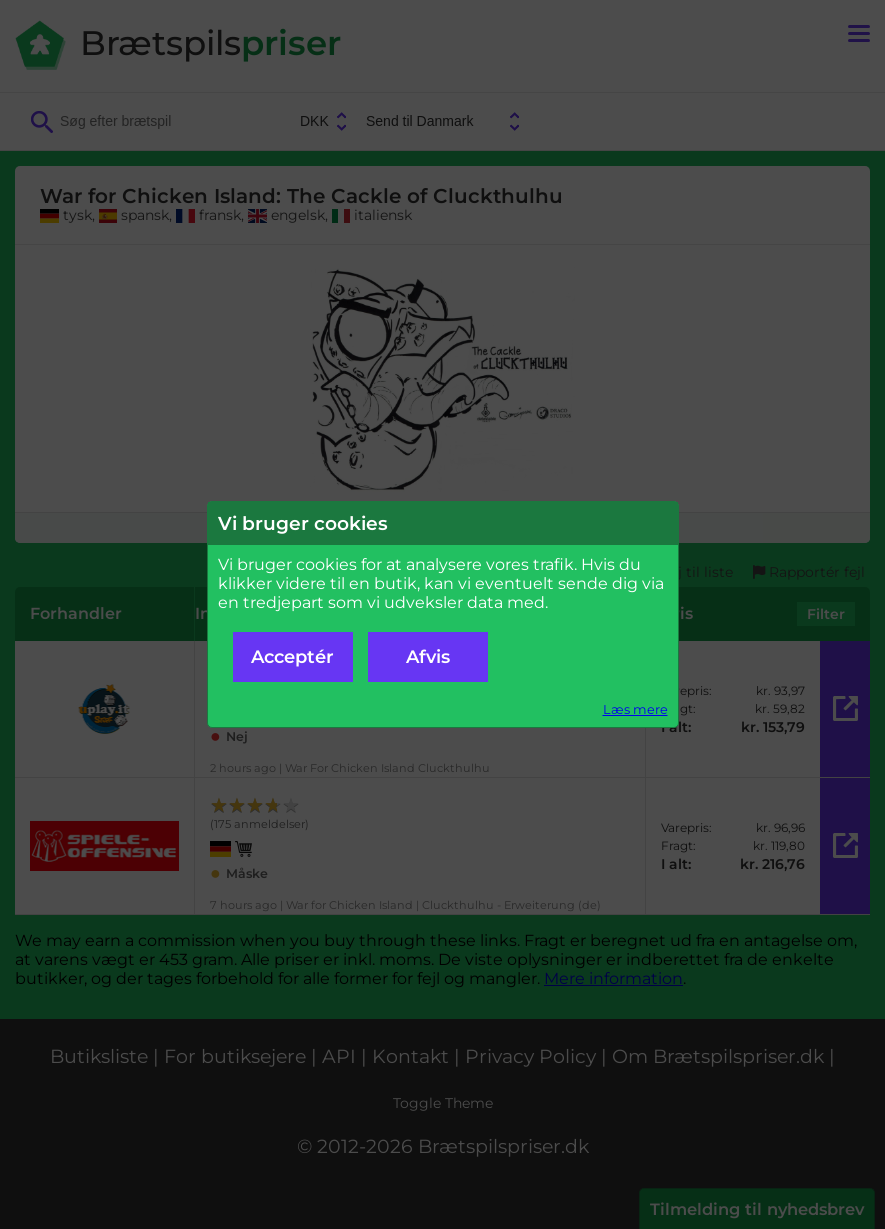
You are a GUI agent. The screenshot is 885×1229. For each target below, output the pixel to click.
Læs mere (635, 709)
